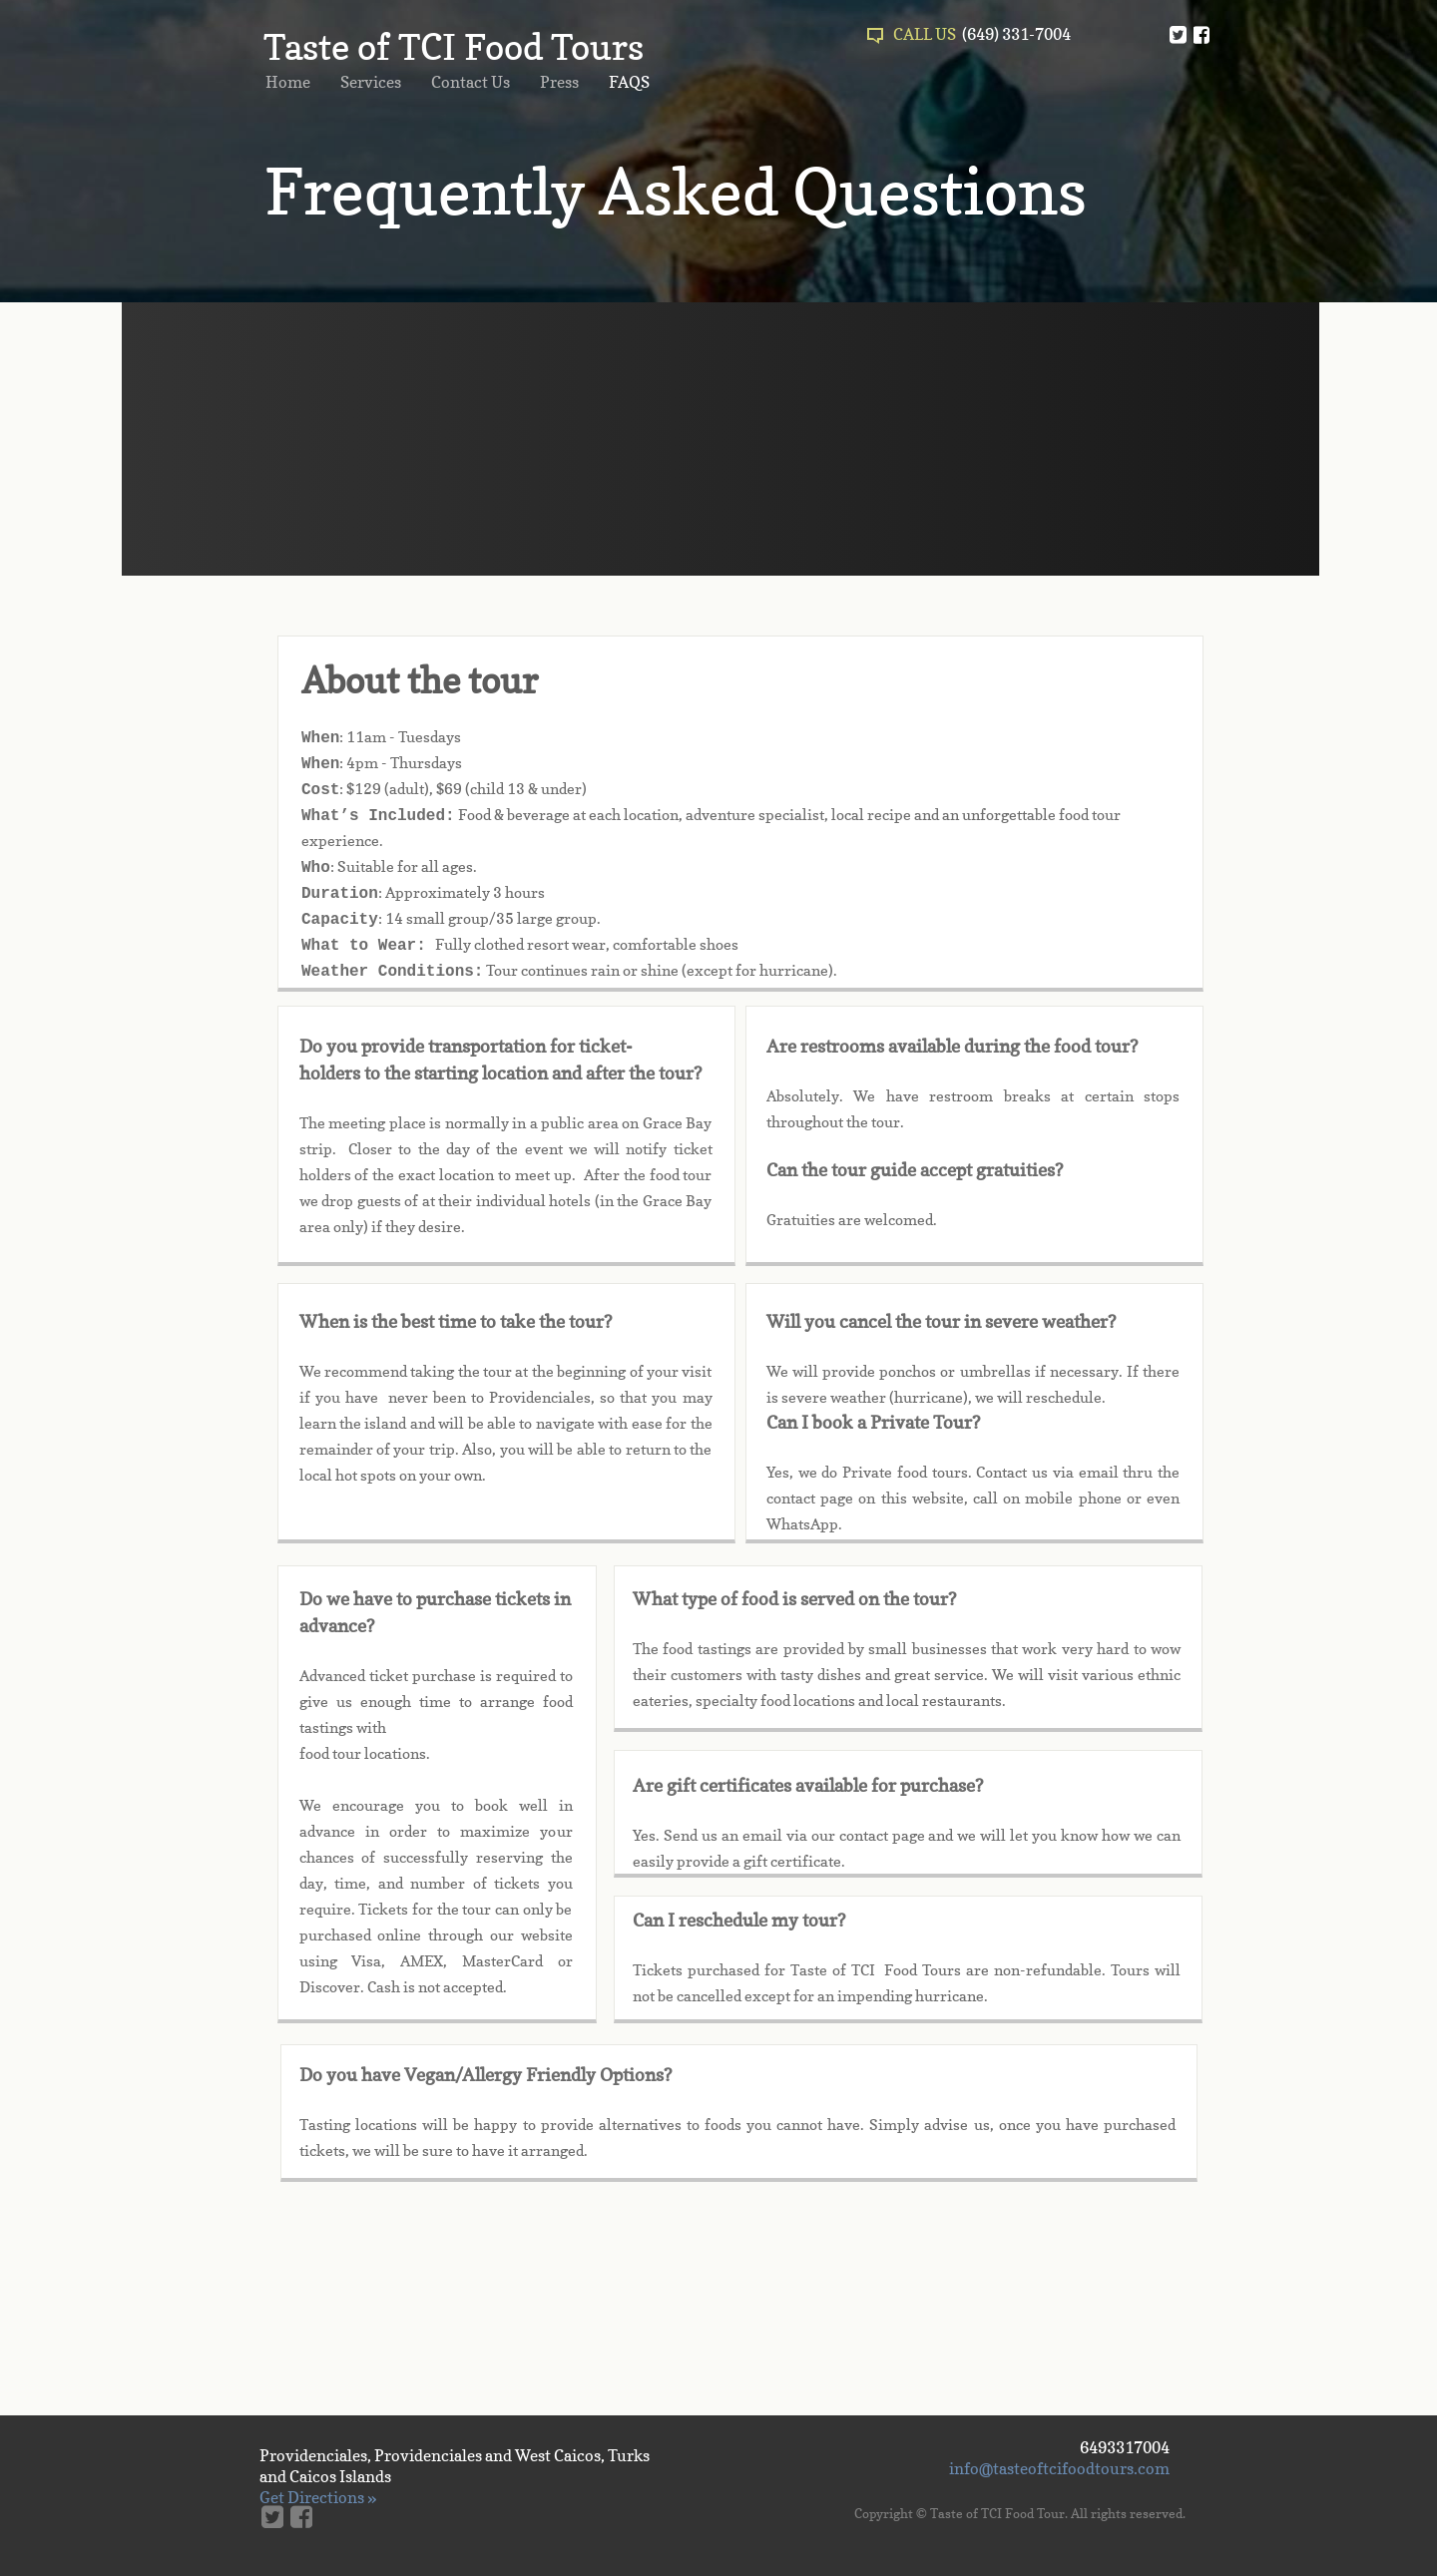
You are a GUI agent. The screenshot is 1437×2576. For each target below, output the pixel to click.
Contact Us (470, 82)
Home (287, 82)
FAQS (629, 82)
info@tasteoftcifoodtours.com (1059, 2468)
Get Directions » (317, 2497)
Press (559, 82)
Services (370, 82)
